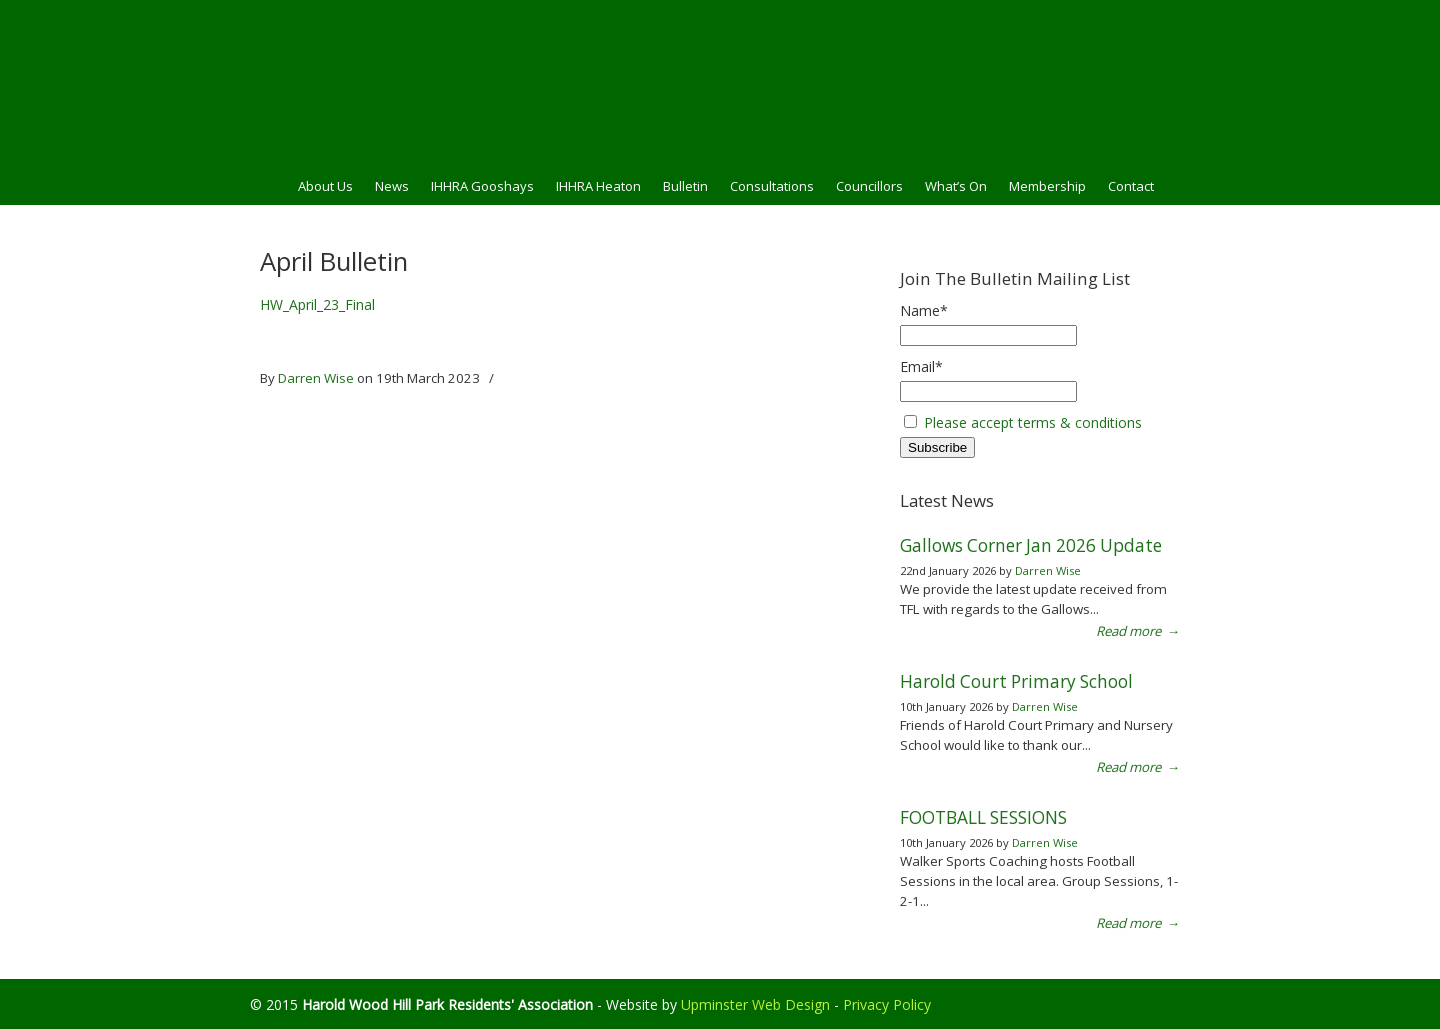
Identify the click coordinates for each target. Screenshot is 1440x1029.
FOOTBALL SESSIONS (983, 817)
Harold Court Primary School (1016, 681)
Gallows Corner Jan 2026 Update (1031, 545)
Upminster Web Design (755, 1004)
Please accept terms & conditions (1033, 422)
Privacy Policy (887, 1004)
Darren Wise (316, 378)
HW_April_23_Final (317, 304)
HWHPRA (720, 81)
